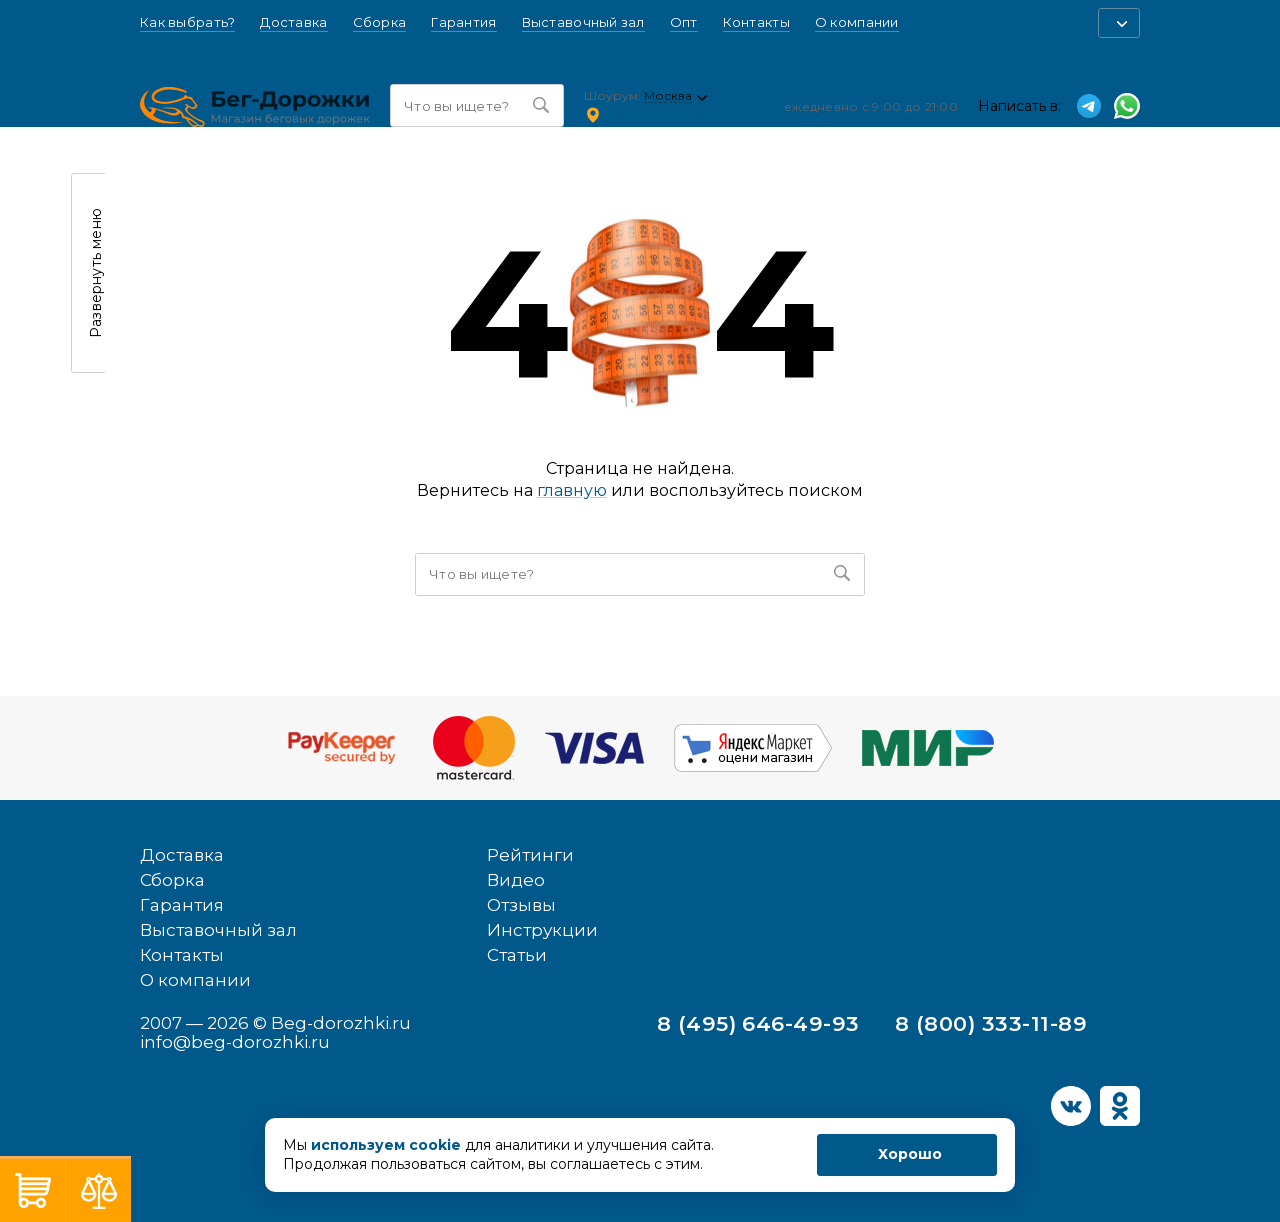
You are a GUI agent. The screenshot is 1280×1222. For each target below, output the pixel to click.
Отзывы (521, 905)
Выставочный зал (583, 22)
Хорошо (910, 1154)
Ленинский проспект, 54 (686, 113)
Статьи (517, 955)
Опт (684, 22)
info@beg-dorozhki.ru (235, 1042)
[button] (1119, 23)
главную (572, 490)
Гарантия (463, 22)
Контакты (756, 22)
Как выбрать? (187, 22)
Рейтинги (530, 855)
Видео (516, 880)
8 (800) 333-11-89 (991, 1023)
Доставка (293, 22)
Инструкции (542, 930)
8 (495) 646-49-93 (758, 1023)
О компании (857, 22)
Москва (668, 96)
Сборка (380, 22)
